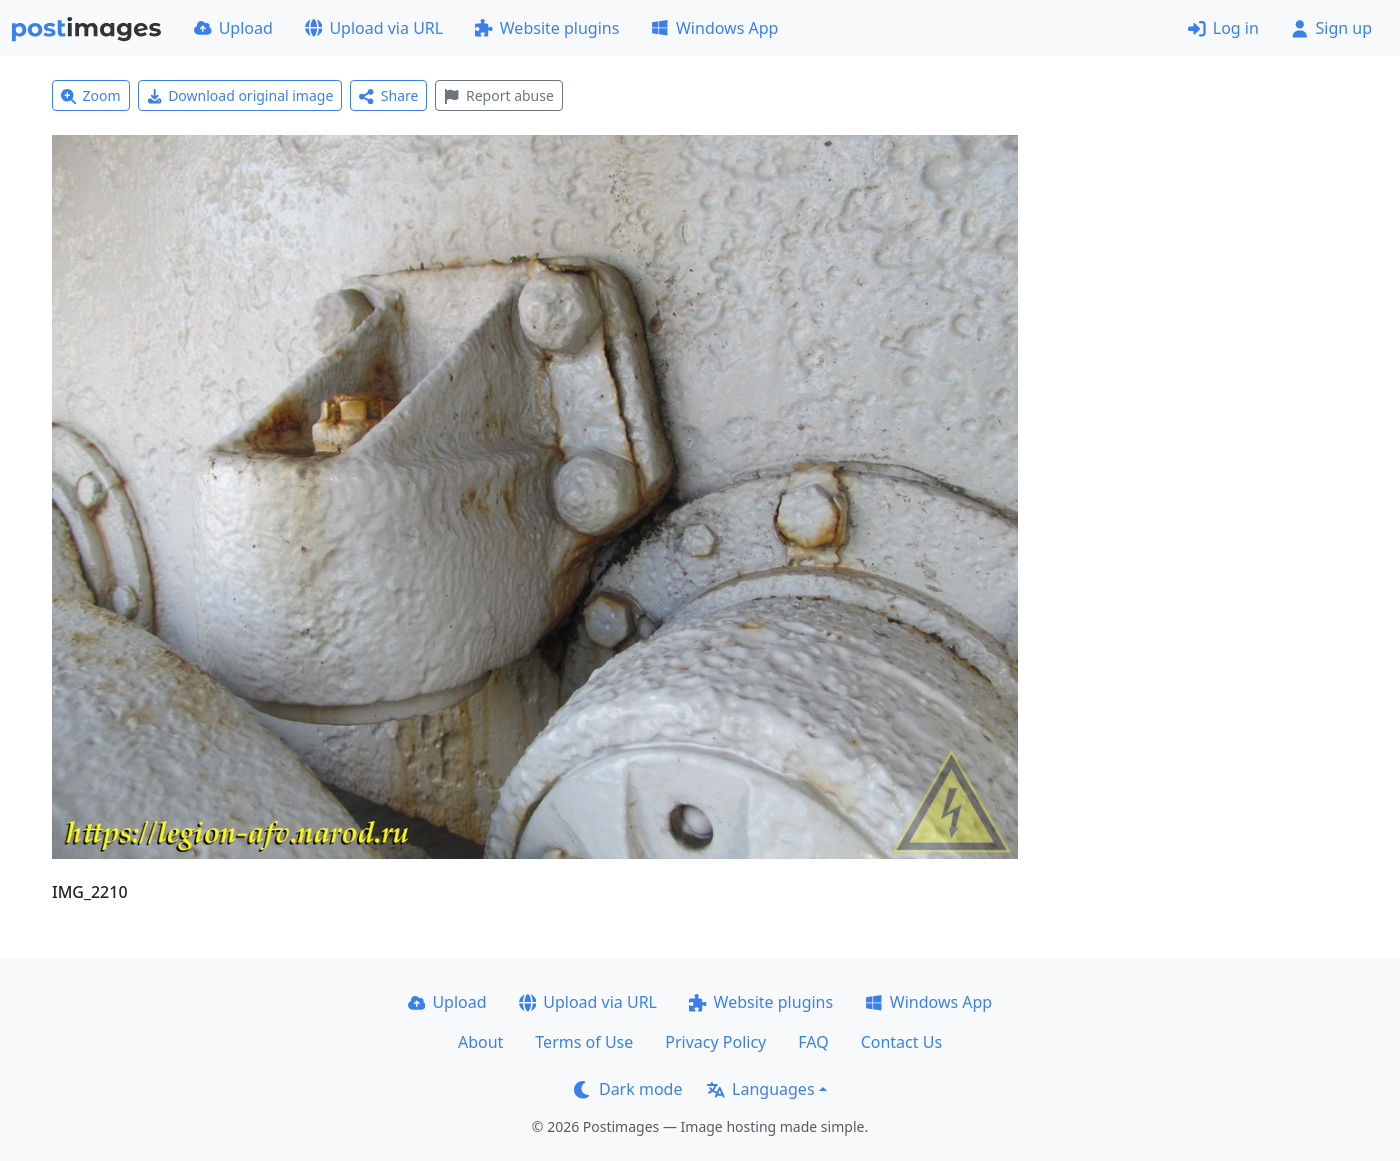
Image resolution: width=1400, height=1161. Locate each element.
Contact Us (901, 1042)
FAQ (813, 1042)
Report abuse (498, 95)
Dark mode (628, 1089)
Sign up (1331, 28)
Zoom (91, 95)
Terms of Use (584, 1042)
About (480, 1042)
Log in (1223, 28)
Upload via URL (374, 28)
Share (388, 95)
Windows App (714, 28)
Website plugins (547, 28)
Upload (233, 28)
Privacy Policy (715, 1042)
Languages (760, 1089)
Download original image (240, 95)
